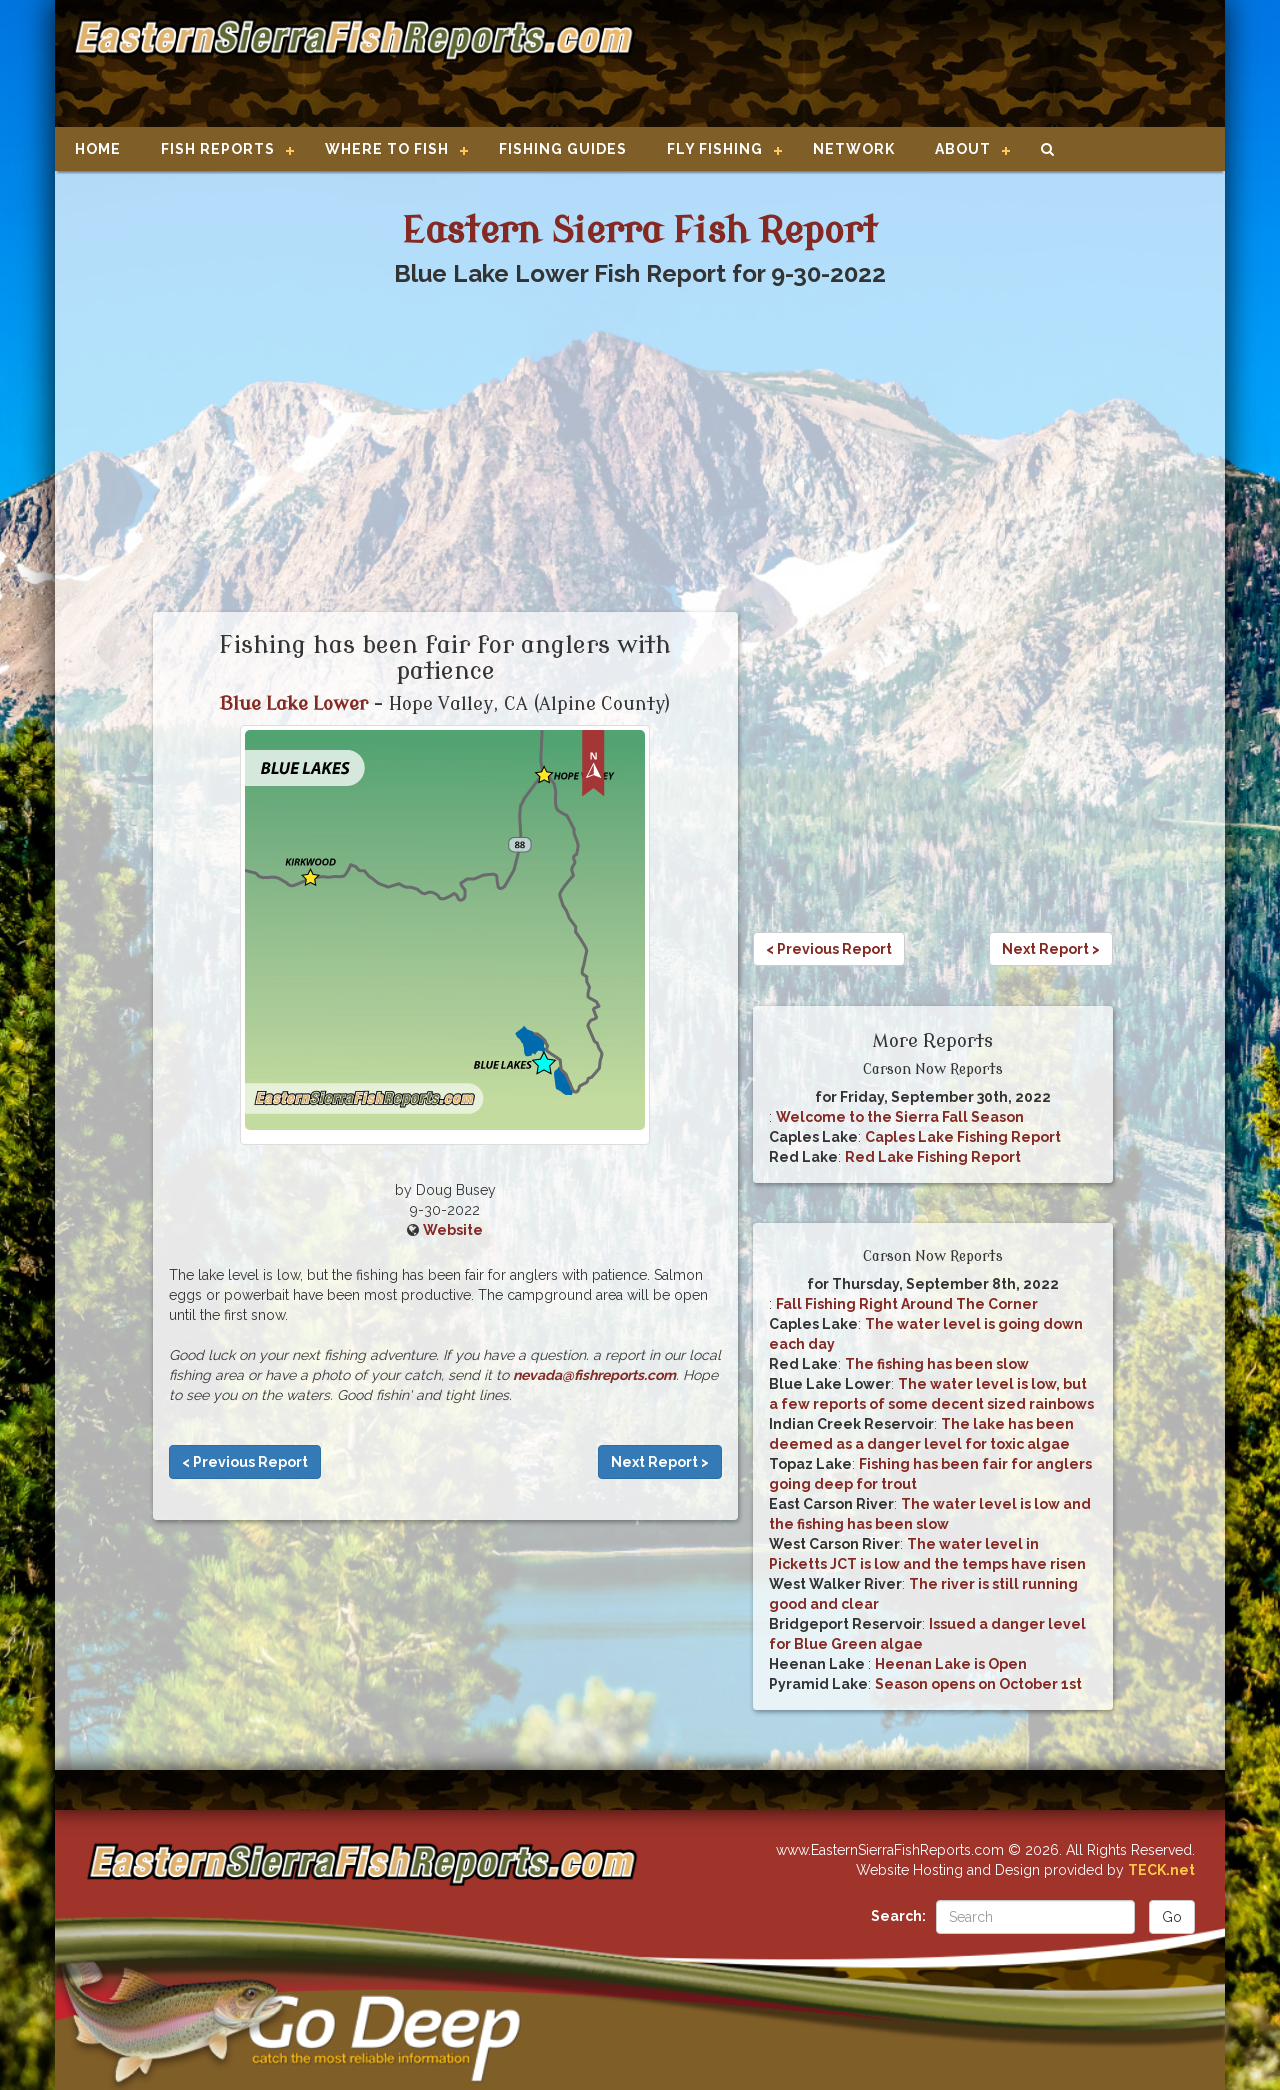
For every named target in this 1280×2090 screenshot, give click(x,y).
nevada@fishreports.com (594, 1375)
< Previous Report (245, 1462)
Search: (898, 1916)
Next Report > (660, 1462)
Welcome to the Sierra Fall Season (900, 1117)
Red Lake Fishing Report (933, 1157)
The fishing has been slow (937, 1364)
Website (453, 1230)
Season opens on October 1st (978, 1684)
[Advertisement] (922, 65)
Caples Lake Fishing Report (963, 1137)
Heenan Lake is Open (951, 1664)
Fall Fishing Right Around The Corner (907, 1304)
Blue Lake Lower (294, 704)
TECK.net (1161, 1870)
